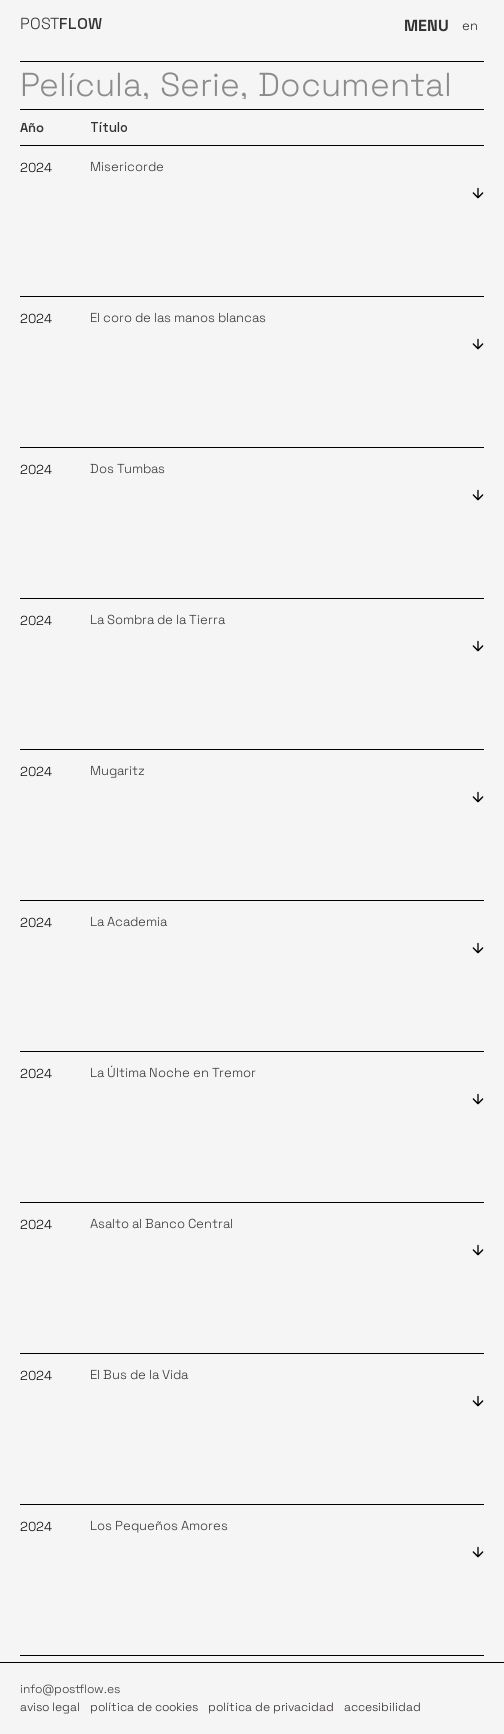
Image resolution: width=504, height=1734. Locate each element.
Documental (355, 85)
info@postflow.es (70, 1689)
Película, (85, 85)
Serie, (204, 85)
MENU (426, 25)
